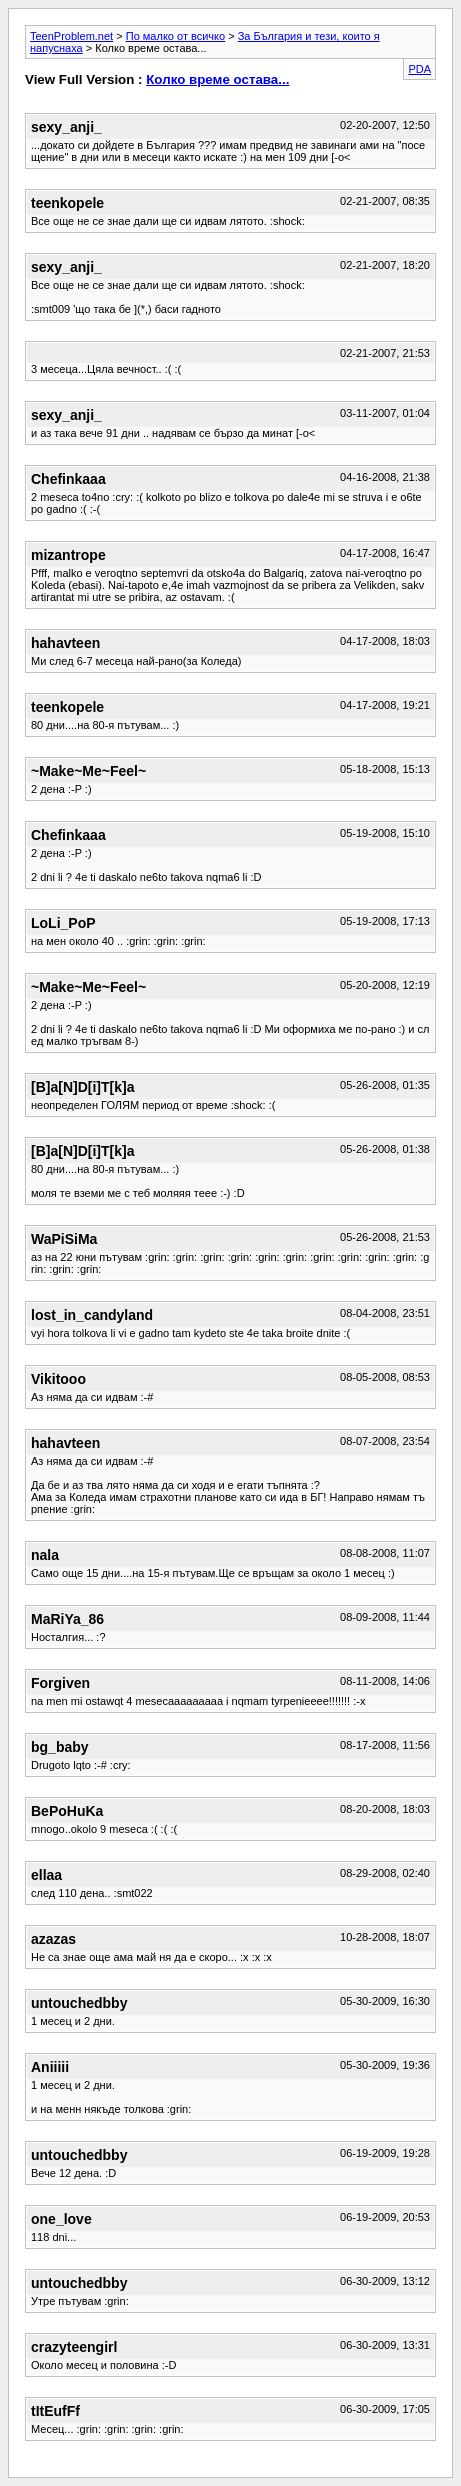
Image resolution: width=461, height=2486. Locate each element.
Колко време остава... (217, 79)
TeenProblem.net (71, 36)
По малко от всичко (175, 36)
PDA (419, 69)
